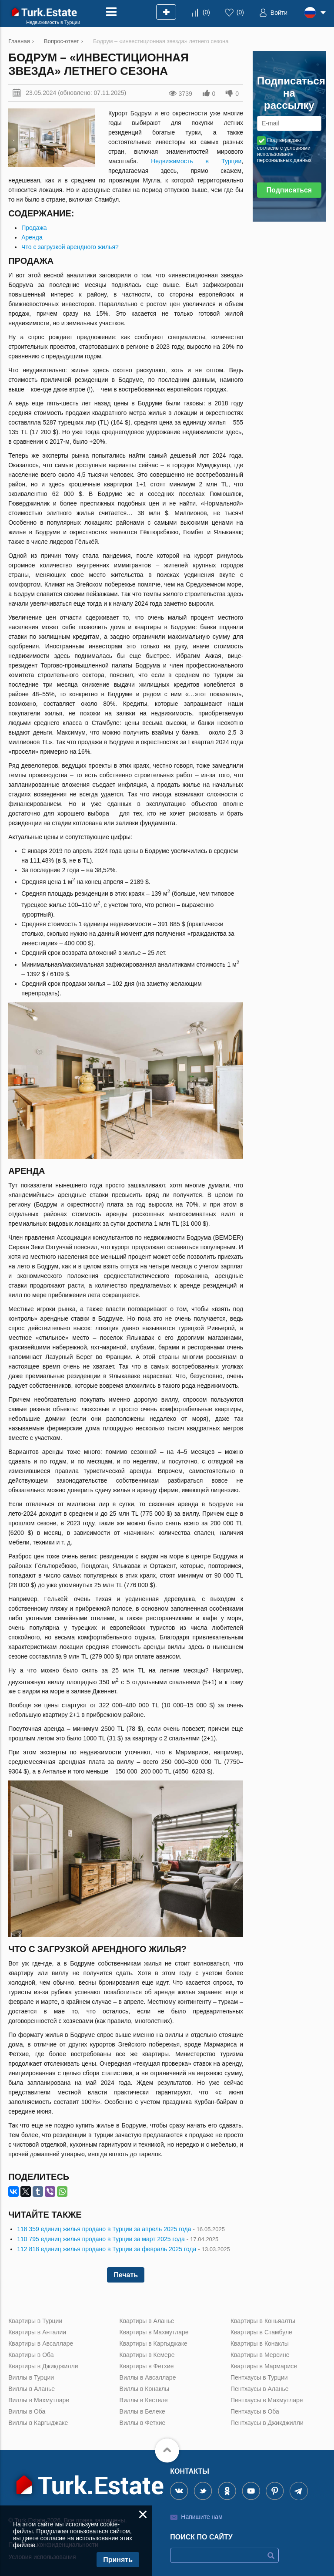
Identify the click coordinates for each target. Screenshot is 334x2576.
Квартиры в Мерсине (260, 2354)
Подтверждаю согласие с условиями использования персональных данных (284, 150)
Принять (118, 2559)
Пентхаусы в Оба (254, 2411)
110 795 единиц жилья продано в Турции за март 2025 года (101, 2238)
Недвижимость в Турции (196, 161)
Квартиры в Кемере (147, 2354)
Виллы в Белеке (142, 2411)
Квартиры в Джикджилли (43, 2366)
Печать (126, 2275)
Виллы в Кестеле (144, 2400)
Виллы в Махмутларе (38, 2400)
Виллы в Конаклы (145, 2388)
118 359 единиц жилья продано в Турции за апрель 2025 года (104, 2228)
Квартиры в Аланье (147, 2320)
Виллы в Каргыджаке (38, 2422)
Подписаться (289, 190)
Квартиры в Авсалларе (40, 2343)
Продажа (34, 227)
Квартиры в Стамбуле (261, 2332)
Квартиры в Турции (35, 2320)
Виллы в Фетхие (143, 2422)
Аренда (32, 237)
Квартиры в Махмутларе (154, 2332)
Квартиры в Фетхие (147, 2366)
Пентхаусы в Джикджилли (267, 2422)
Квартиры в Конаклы (259, 2343)
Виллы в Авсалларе (148, 2377)
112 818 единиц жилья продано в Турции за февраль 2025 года (106, 2249)
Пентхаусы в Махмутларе (266, 2400)
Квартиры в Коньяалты (262, 2320)
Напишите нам (201, 2516)
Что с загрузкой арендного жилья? (70, 246)
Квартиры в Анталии (37, 2332)
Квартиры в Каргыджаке (153, 2343)
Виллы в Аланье (31, 2388)
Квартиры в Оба (30, 2354)
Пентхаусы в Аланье (259, 2388)
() (206, 12)
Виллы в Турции (31, 2377)
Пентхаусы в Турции (259, 2377)
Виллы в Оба (26, 2411)
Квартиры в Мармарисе (263, 2366)
